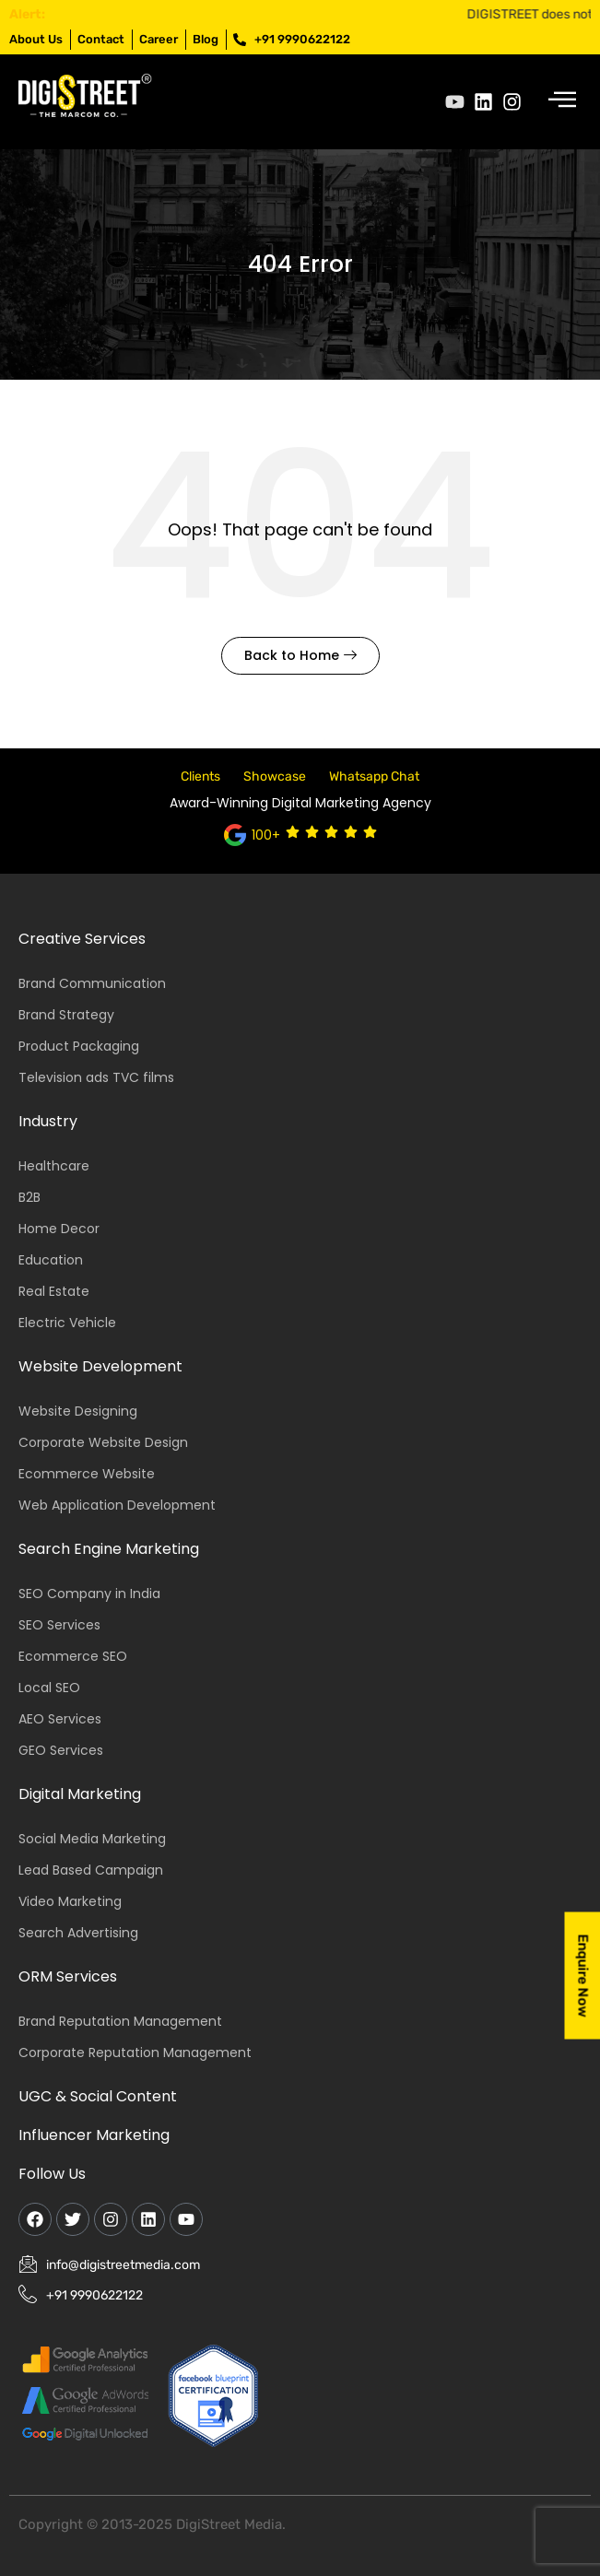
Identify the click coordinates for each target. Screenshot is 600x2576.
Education (50, 1260)
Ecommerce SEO (72, 1656)
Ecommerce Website (86, 1473)
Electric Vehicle (67, 1322)
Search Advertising (78, 1932)
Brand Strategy (66, 1015)
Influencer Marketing (94, 2135)
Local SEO (49, 1687)
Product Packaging (78, 1046)
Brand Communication (92, 983)
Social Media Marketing (92, 1838)
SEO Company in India (89, 1593)
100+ (266, 835)
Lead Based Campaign (90, 1870)
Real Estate (53, 1291)
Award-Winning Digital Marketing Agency (300, 803)
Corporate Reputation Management (135, 2052)
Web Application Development (117, 1505)
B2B (29, 1197)
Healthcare (53, 1166)
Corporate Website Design (103, 1442)
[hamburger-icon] (561, 102)
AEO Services (59, 1719)
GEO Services (60, 1750)
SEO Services (59, 1625)
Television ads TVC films (96, 1077)
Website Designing (77, 1411)
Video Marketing (70, 1901)
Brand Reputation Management (120, 2021)
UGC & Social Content (97, 2096)
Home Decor (59, 1228)
